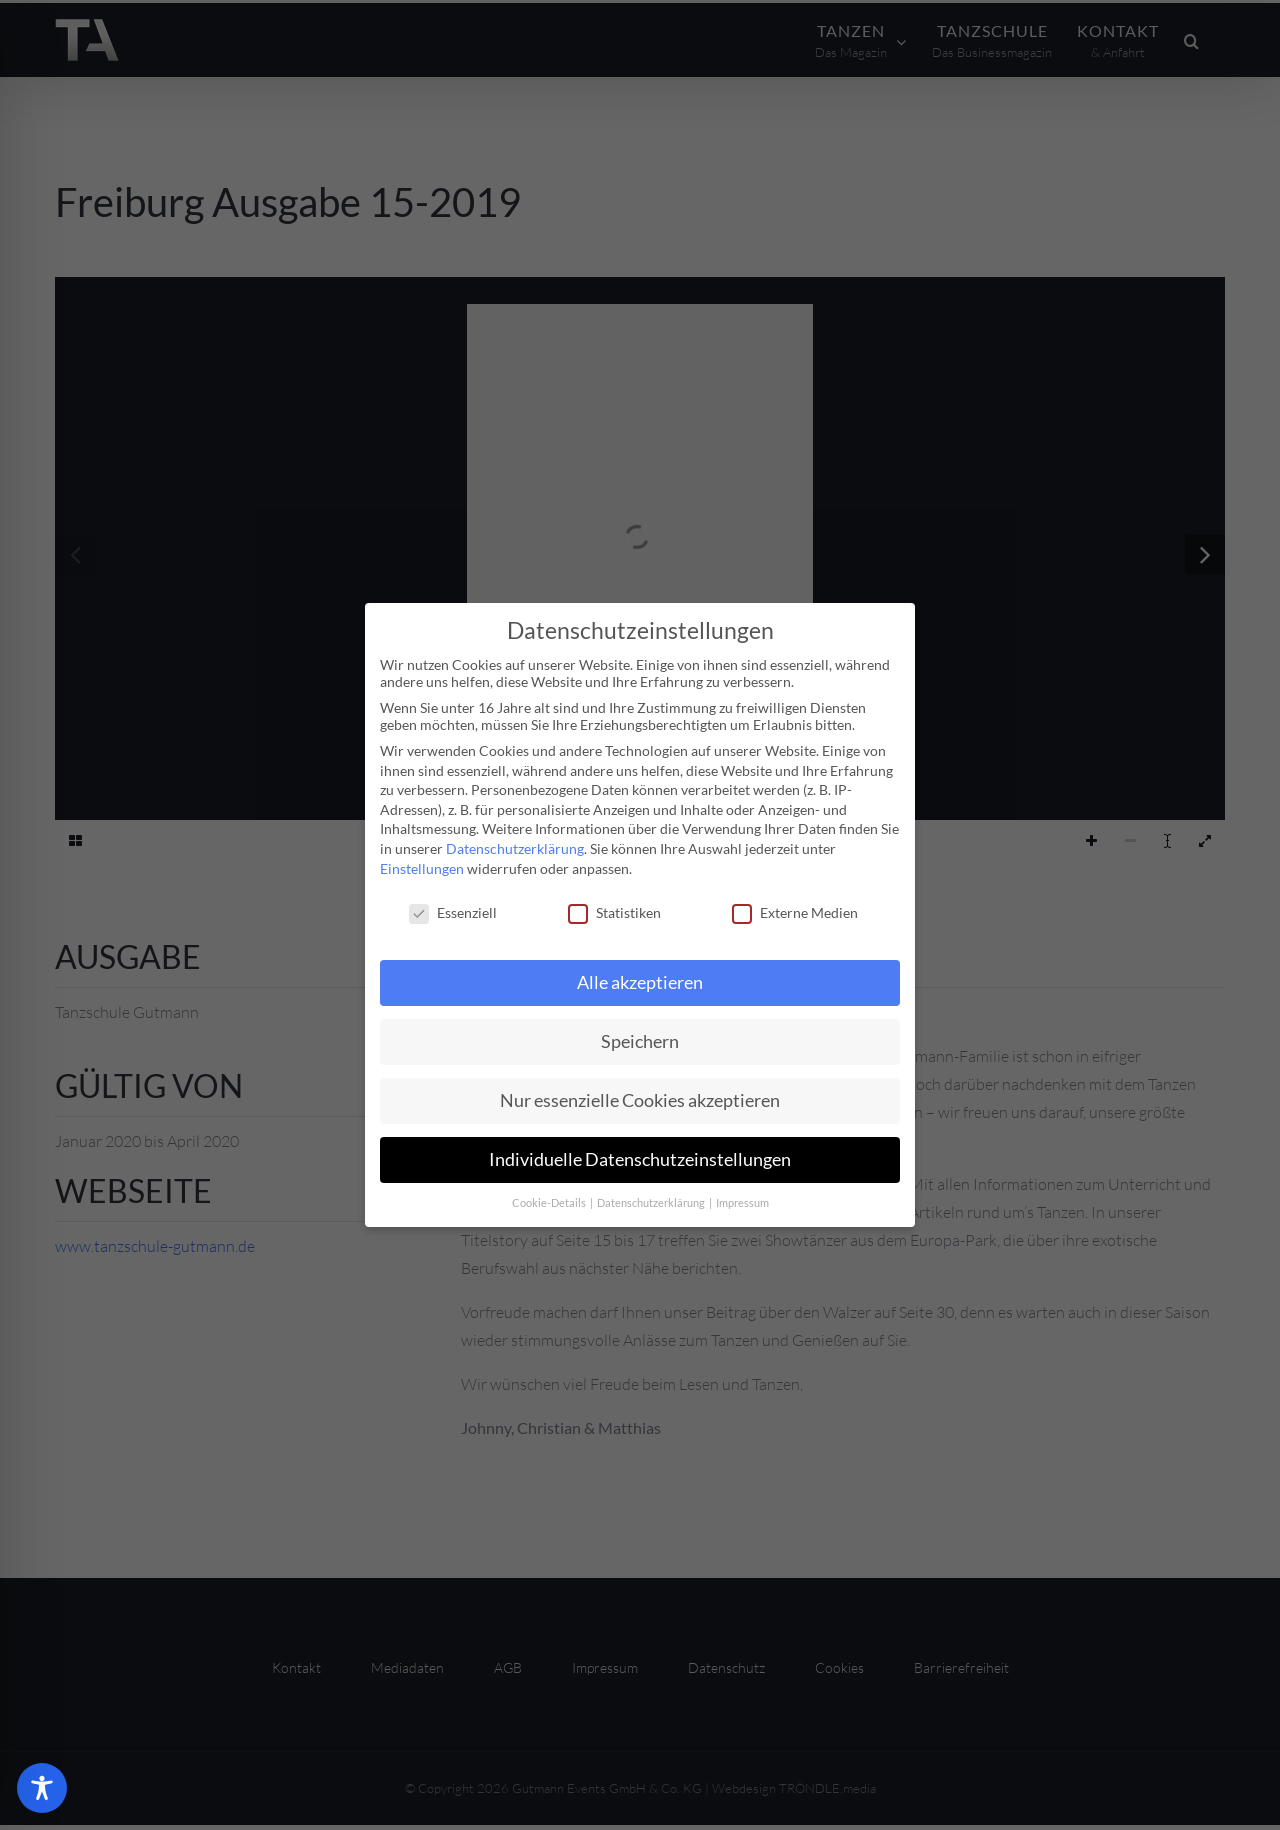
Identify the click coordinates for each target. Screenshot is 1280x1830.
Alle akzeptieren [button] (640, 982)
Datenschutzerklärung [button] (652, 1203)
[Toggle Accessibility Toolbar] (42, 1788)
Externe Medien (795, 912)
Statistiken (614, 912)
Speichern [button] (640, 1041)
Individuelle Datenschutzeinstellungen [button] (640, 1159)
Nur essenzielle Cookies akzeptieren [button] (640, 1100)
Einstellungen (422, 868)
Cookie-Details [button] (550, 1203)
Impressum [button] (742, 1203)
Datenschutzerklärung (515, 848)
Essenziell (453, 912)
